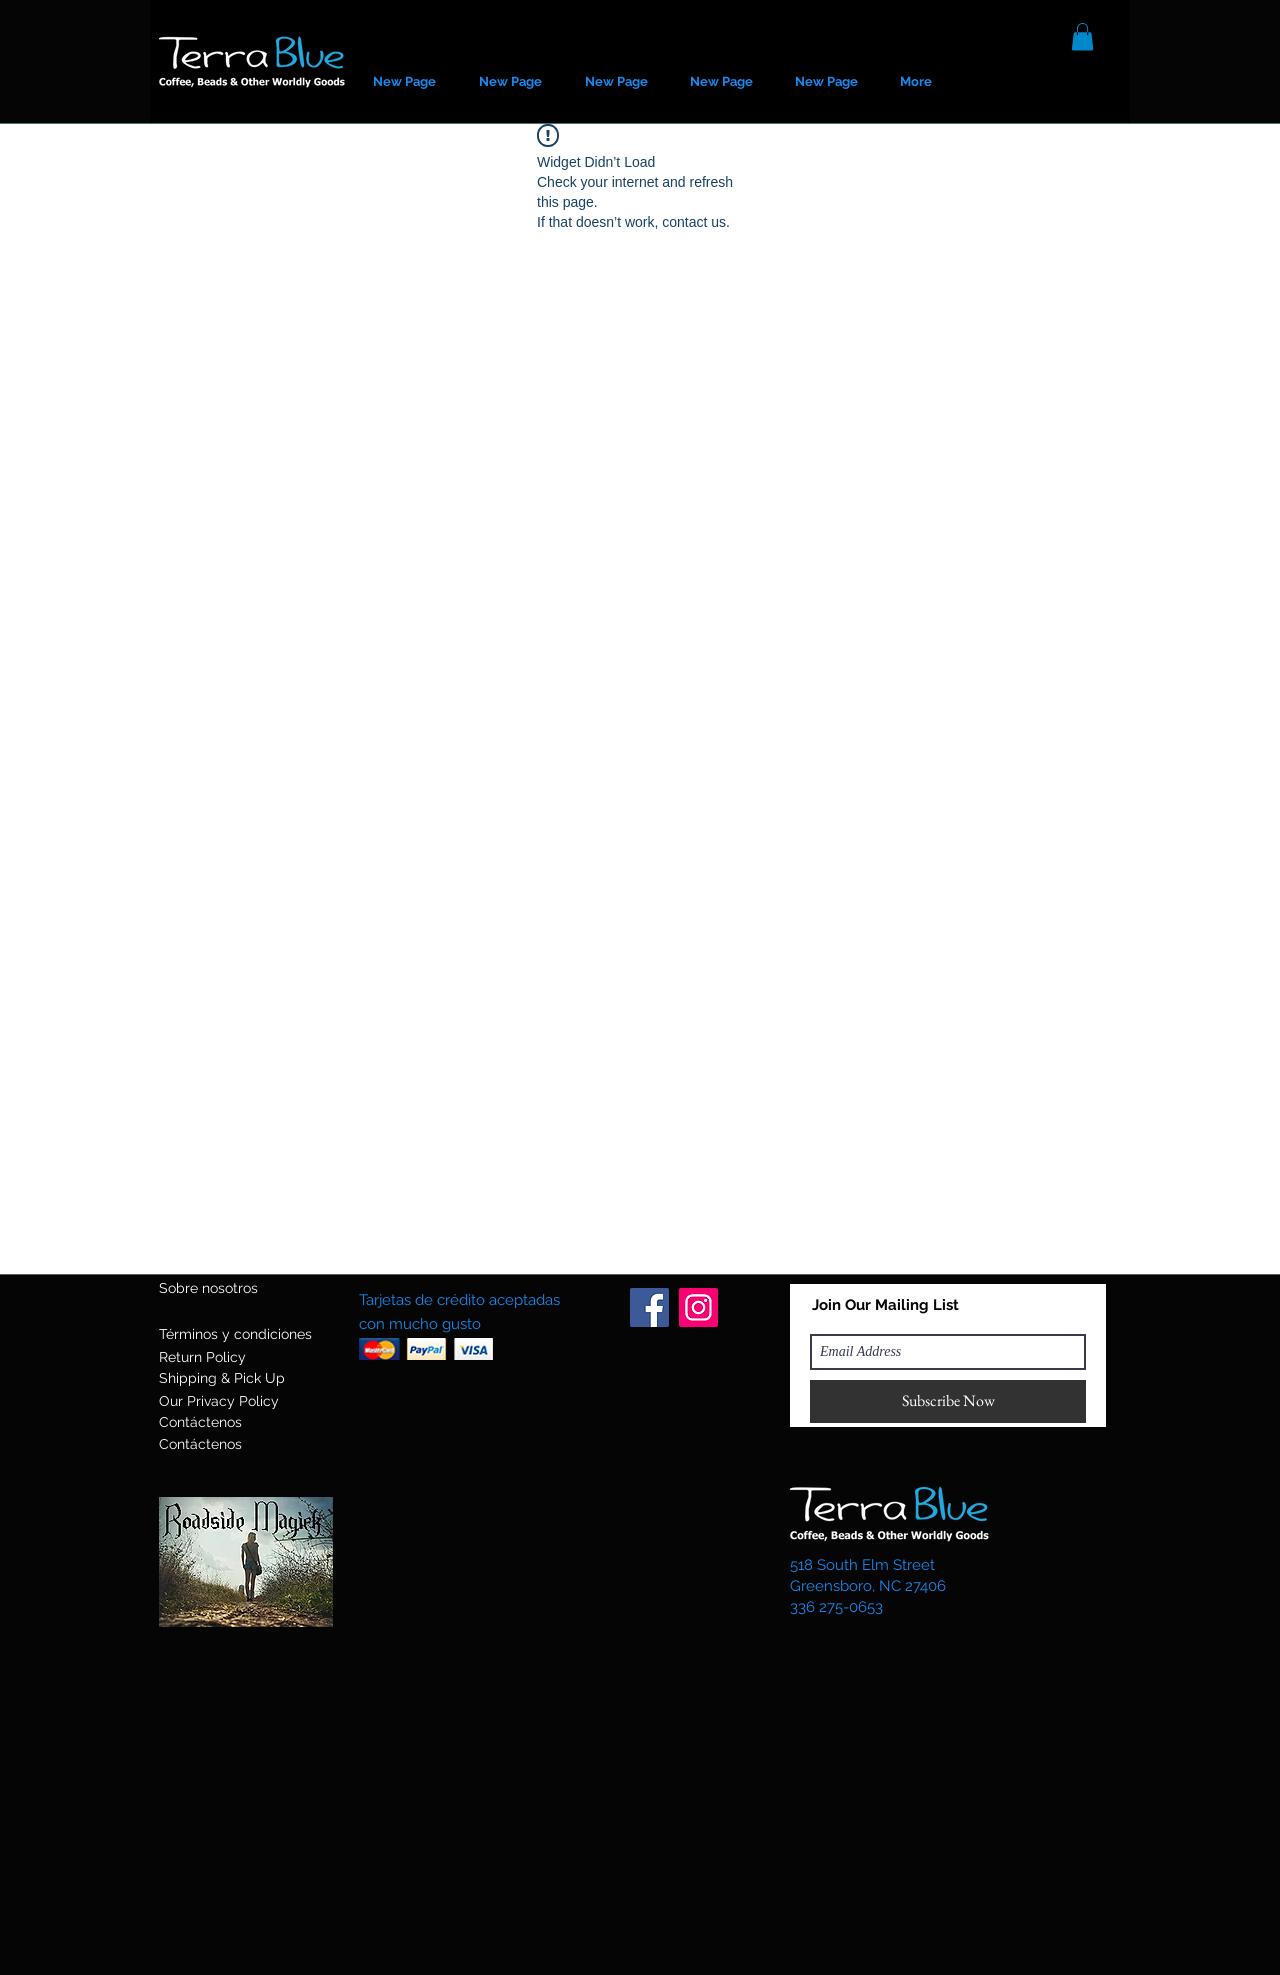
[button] (1082, 36)
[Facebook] (649, 1307)
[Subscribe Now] (948, 1401)
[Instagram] (698, 1307)
